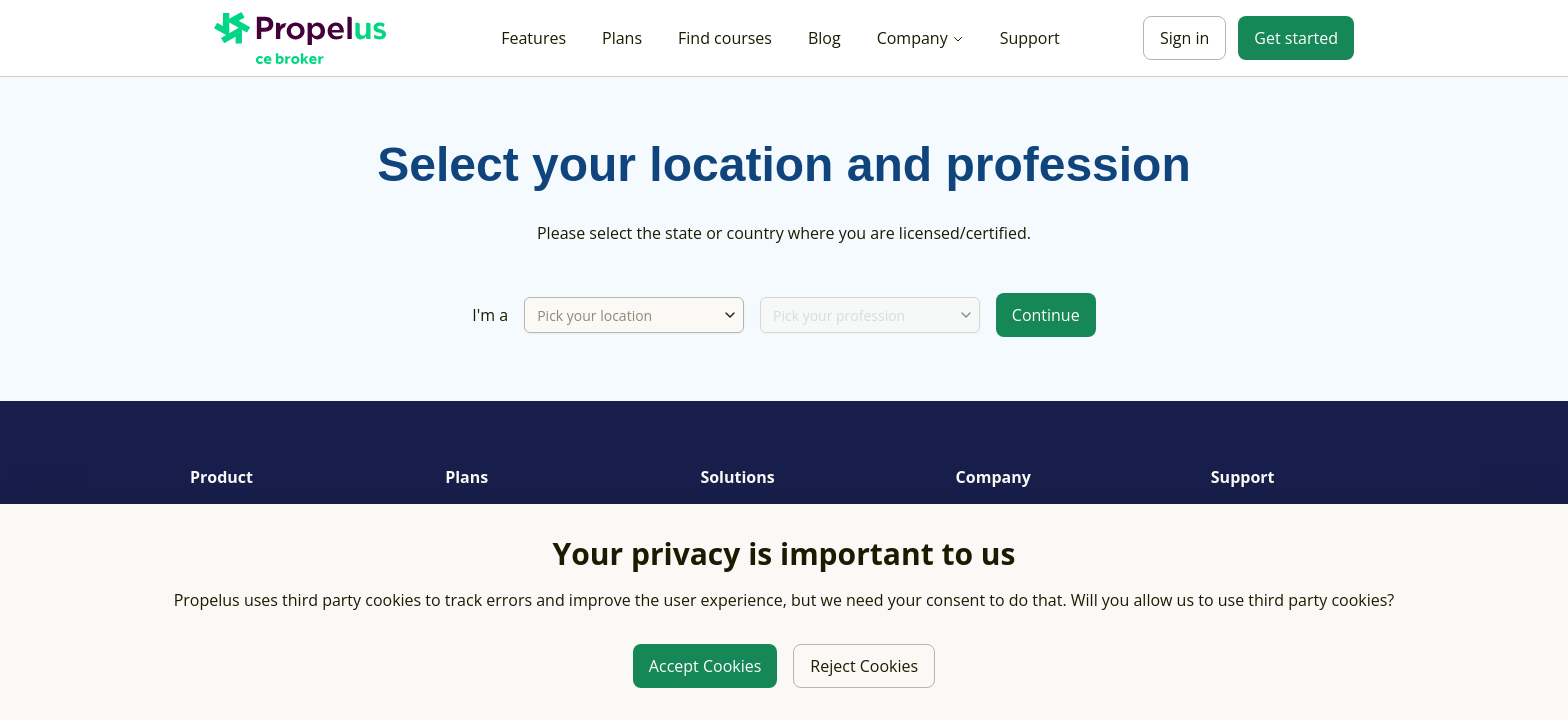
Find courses (725, 38)
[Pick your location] (623, 315)
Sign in (1184, 38)
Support (1030, 38)
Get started (1296, 38)
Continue (1046, 315)
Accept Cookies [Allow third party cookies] (705, 666)
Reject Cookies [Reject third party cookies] (864, 666)
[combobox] (730, 315)
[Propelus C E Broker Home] (304, 38)
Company (920, 38)
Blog (824, 38)
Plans (622, 38)
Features (533, 38)
